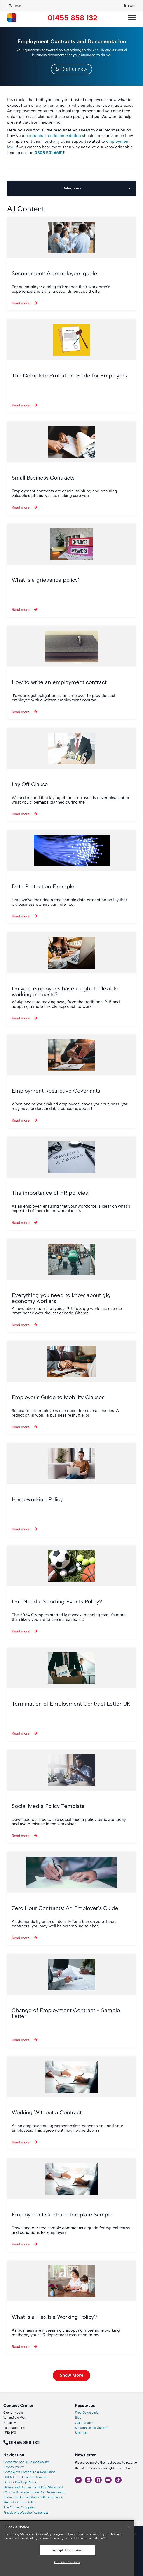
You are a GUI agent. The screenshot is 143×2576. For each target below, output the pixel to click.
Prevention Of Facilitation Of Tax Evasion (33, 2497)
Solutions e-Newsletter (91, 2428)
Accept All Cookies (67, 2550)
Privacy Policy (13, 2467)
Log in (132, 5)
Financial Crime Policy (19, 2502)
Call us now (71, 69)
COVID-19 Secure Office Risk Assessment (34, 2492)
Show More (71, 2375)
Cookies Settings (67, 2562)
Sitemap (81, 2433)
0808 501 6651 (49, 152)
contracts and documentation (53, 135)
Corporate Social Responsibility (26, 2462)
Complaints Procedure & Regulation (29, 2472)
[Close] (129, 2527)
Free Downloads (86, 2413)
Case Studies (84, 2423)
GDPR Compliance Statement (25, 2477)
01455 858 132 (72, 18)
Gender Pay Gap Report (20, 2482)
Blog (78, 2418)
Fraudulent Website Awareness (26, 2512)
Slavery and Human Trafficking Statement (33, 2487)
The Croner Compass (19, 2507)
